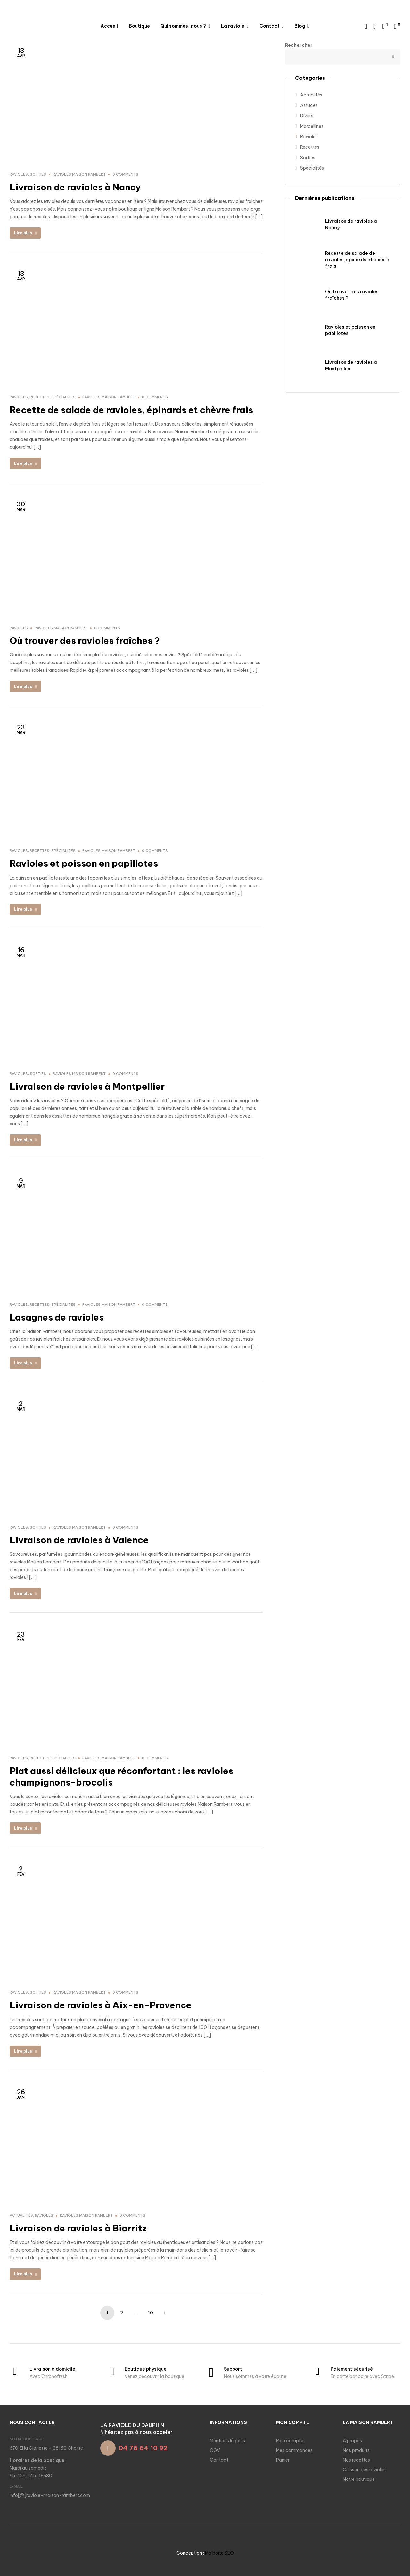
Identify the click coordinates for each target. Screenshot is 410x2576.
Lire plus (25, 232)
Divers (306, 116)
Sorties (38, 174)
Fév (21, 1636)
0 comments (125, 174)
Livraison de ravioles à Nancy (75, 187)
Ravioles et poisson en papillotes (84, 863)
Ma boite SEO (219, 2553)
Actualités (21, 2215)
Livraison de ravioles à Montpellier (87, 1086)
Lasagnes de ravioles (57, 1317)
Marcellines (312, 126)
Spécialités (63, 397)
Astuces (309, 105)
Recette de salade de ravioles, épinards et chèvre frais (131, 409)
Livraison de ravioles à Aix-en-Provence (101, 2005)
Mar (21, 506)
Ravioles (19, 174)
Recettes (39, 397)
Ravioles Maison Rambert (79, 174)
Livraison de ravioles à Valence (79, 1540)
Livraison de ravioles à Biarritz (78, 2228)
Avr (21, 52)
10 (150, 2313)
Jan (21, 2094)
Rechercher (391, 57)
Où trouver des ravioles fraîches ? (85, 640)
